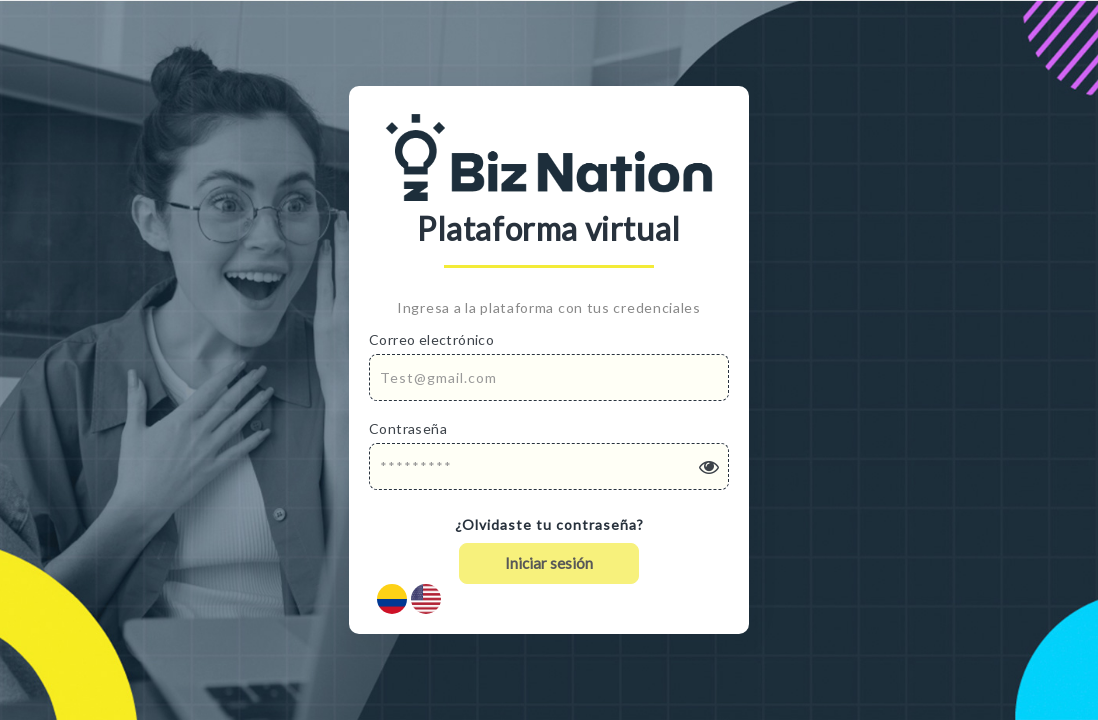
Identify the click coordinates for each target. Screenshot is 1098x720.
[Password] (549, 466)
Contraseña (408, 428)
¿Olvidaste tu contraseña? (549, 524)
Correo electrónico (431, 339)
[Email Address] (549, 377)
